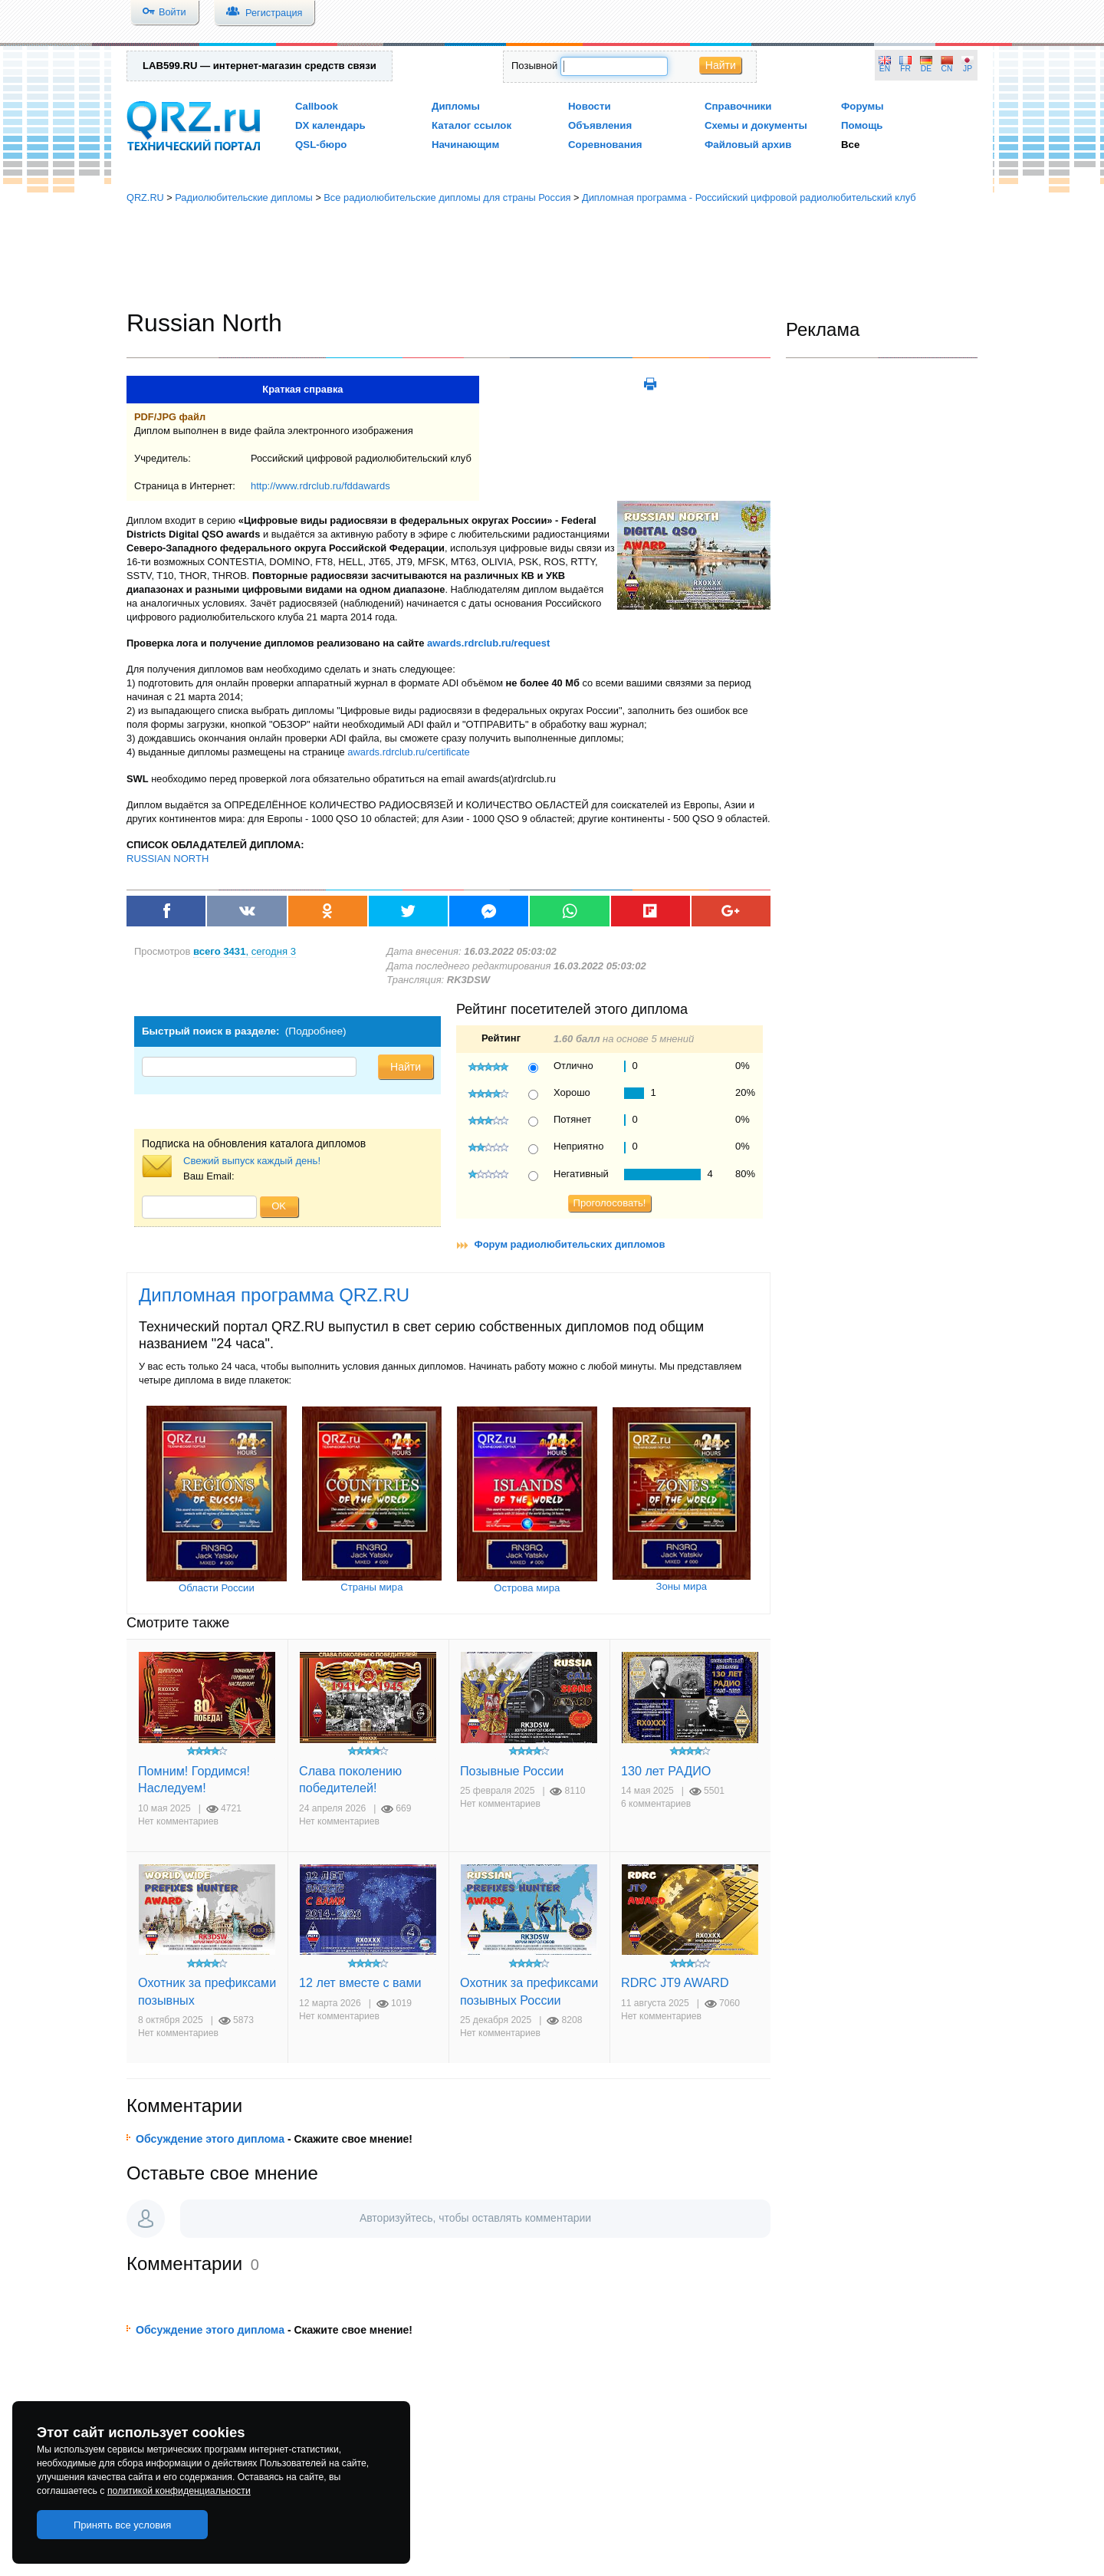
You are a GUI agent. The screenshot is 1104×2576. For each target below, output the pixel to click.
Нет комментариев (178, 1821)
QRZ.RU (145, 197)
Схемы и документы (756, 125)
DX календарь (330, 125)
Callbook (316, 106)
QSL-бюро (321, 144)
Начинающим (465, 144)
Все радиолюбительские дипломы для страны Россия (447, 197)
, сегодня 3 (244, 951)
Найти (720, 65)
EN (884, 68)
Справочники (738, 106)
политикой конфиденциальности (179, 2491)
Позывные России (512, 1771)
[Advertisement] (552, 256)
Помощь (862, 125)
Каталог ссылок (471, 125)
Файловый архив (748, 144)
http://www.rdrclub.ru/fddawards (320, 486)
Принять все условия (123, 2525)
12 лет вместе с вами (360, 1982)
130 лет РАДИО (666, 1771)
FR (905, 68)
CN (947, 68)
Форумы (862, 106)
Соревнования (605, 144)
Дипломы (456, 106)
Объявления (600, 125)
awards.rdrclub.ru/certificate (408, 752)
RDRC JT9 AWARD (675, 1982)
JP (967, 68)
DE (926, 68)
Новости (589, 106)
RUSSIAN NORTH (168, 858)
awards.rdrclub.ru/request (488, 643)
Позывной (534, 65)
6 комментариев (656, 1803)
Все (850, 144)
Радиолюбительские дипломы (244, 197)
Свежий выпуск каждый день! (251, 1160)
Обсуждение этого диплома (210, 2139)
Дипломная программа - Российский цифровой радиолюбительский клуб (749, 197)
